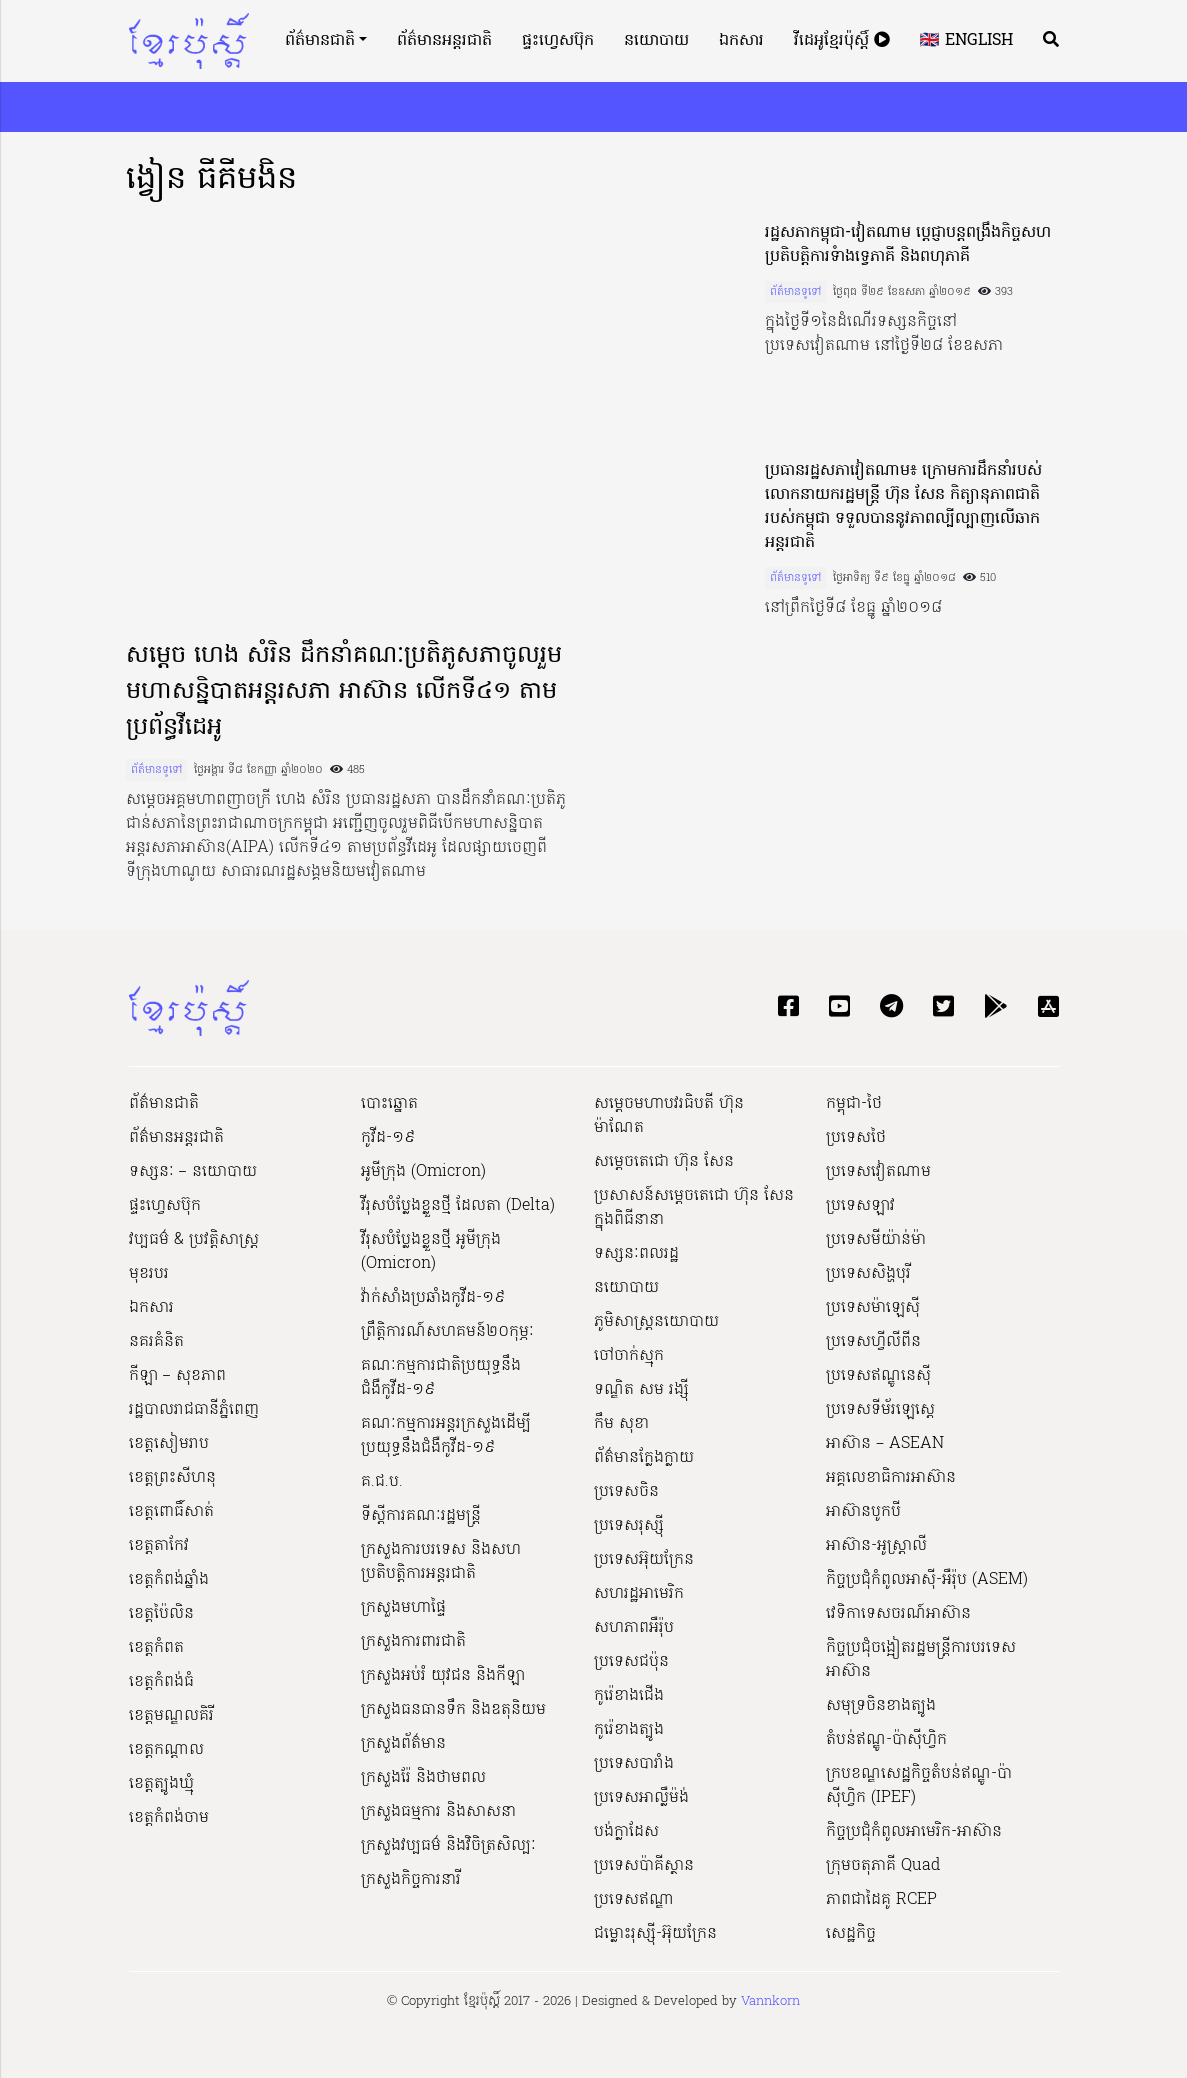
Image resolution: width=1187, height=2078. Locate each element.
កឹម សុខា (621, 1424)
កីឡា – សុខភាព (177, 1376)
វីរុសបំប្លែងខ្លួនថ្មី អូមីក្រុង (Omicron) (431, 1252)
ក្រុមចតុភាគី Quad (883, 1866)
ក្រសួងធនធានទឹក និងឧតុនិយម (453, 1710)
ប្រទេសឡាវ (860, 1206)
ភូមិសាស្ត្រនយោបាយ (656, 1322)
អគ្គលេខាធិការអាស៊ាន (891, 1478)
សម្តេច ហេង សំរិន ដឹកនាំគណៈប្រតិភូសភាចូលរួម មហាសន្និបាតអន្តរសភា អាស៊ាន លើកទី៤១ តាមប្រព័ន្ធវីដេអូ (344, 692)
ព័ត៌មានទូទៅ (156, 770)
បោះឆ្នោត (389, 1104)
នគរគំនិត (156, 1342)
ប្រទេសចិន (626, 1492)
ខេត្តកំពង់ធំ (161, 1682)
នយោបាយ (656, 41)
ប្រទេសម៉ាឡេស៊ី (873, 1308)
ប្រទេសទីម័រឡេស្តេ (880, 1410)
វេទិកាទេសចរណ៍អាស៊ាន (898, 1614)
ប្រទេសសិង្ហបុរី (868, 1274)
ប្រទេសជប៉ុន (631, 1662)
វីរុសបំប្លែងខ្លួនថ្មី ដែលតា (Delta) (458, 1206)
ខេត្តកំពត (156, 1648)
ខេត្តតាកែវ (159, 1546)
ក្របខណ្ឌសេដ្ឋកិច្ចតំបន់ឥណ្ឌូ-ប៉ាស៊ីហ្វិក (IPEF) (919, 1786)
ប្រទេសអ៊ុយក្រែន (644, 1560)
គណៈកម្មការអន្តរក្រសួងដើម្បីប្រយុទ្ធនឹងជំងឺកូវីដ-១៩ (446, 1436)
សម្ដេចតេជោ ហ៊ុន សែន (664, 1162)
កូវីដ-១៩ (388, 1138)
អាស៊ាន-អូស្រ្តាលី (876, 1546)
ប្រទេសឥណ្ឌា (634, 1900)
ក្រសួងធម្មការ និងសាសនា (438, 1812)
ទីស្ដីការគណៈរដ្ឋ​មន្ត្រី (421, 1516)
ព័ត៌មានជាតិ (320, 41)
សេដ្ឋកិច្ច (851, 1934)
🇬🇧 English (966, 41)
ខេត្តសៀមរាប (169, 1444)
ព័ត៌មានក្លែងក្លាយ (644, 1458)
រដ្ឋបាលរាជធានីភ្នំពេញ (194, 1410)
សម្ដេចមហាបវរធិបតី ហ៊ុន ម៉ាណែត (669, 1116)
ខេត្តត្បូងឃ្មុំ (161, 1784)
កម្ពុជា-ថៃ (854, 1104)
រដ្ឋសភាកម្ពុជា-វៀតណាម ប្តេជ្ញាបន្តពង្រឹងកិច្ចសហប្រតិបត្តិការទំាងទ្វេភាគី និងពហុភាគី (908, 245)
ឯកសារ (741, 41)
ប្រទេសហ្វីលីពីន (873, 1342)
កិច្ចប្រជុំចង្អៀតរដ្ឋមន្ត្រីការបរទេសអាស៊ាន (921, 1660)
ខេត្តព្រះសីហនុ (172, 1478)
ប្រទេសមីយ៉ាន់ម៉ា (876, 1240)
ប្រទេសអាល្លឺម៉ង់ (641, 1798)
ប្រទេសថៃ (856, 1138)
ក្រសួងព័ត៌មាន (403, 1744)
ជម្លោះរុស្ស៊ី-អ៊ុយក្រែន (655, 1934)
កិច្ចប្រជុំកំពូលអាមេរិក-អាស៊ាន (914, 1832)
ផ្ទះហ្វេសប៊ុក (558, 41)
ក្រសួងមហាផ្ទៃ (403, 1608)
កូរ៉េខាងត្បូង (629, 1730)
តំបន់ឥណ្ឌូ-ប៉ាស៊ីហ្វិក (886, 1740)
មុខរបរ (149, 1274)
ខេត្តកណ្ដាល (166, 1750)
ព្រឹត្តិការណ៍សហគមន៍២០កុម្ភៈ (447, 1332)
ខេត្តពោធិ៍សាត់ (171, 1512)
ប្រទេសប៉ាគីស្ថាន (644, 1866)
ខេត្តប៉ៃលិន (161, 1614)
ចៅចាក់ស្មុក (629, 1356)
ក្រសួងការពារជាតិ (413, 1642)
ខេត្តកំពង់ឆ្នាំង (169, 1580)
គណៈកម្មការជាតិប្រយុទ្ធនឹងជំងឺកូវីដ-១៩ (441, 1378)
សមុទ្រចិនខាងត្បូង (881, 1706)
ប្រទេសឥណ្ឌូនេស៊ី (878, 1376)
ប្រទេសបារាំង (634, 1764)
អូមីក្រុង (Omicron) (423, 1172)
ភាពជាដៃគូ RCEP (881, 1900)
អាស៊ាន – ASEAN (885, 1444)
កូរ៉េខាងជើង (629, 1696)
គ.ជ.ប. (382, 1482)
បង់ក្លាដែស (626, 1832)
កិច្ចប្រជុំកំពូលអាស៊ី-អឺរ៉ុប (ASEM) (927, 1580)
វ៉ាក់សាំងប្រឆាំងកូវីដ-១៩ (433, 1298)
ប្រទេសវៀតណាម (878, 1172)
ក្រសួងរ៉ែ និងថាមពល (423, 1778)
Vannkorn (770, 2001)
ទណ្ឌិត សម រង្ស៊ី (641, 1390)
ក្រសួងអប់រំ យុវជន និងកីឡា (443, 1676)
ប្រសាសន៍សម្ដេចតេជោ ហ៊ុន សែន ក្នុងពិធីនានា (694, 1208)
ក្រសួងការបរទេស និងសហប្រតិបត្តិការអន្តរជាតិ (441, 1562)
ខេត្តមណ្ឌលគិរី (171, 1716)
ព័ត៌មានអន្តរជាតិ (444, 41)
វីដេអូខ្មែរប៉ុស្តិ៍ (842, 41)
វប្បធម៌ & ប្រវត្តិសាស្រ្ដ (194, 1240)
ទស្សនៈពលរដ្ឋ (636, 1254)
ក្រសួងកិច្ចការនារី (411, 1880)
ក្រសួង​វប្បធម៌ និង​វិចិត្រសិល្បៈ (448, 1846)
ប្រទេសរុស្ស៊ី (629, 1526)
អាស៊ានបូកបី (863, 1512)
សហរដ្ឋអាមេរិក (639, 1594)
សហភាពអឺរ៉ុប (634, 1628)
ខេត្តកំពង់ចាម (169, 1818)
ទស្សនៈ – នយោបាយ (193, 1172)
